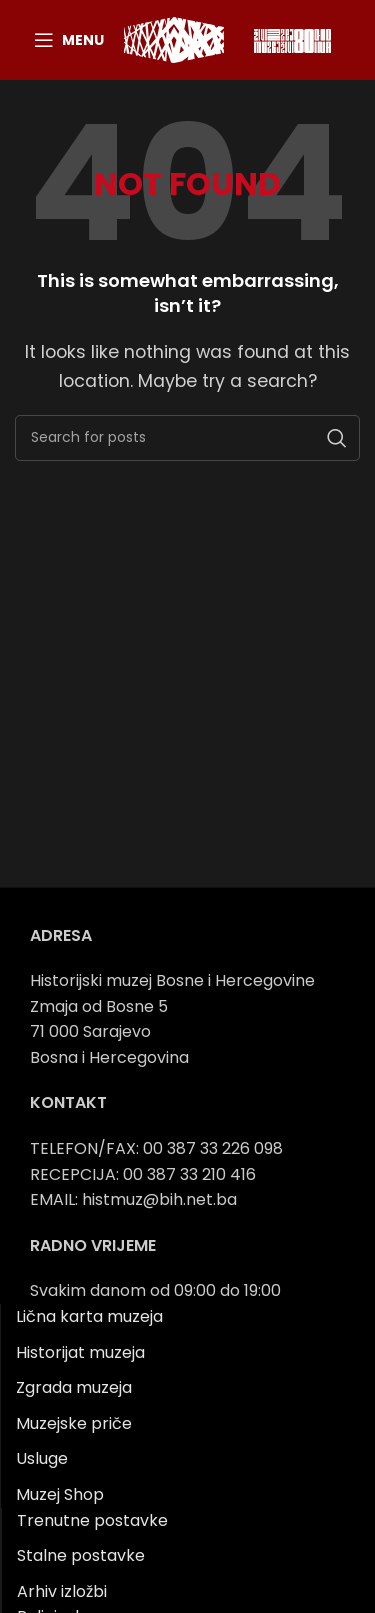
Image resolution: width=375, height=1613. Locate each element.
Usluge (42, 1458)
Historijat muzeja (80, 1352)
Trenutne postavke (92, 1520)
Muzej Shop (60, 1494)
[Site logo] (174, 38)
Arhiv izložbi (62, 1591)
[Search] (187, 438)
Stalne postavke (81, 1555)
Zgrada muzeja (74, 1387)
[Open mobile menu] (69, 40)
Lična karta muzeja (89, 1316)
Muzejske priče (74, 1423)
